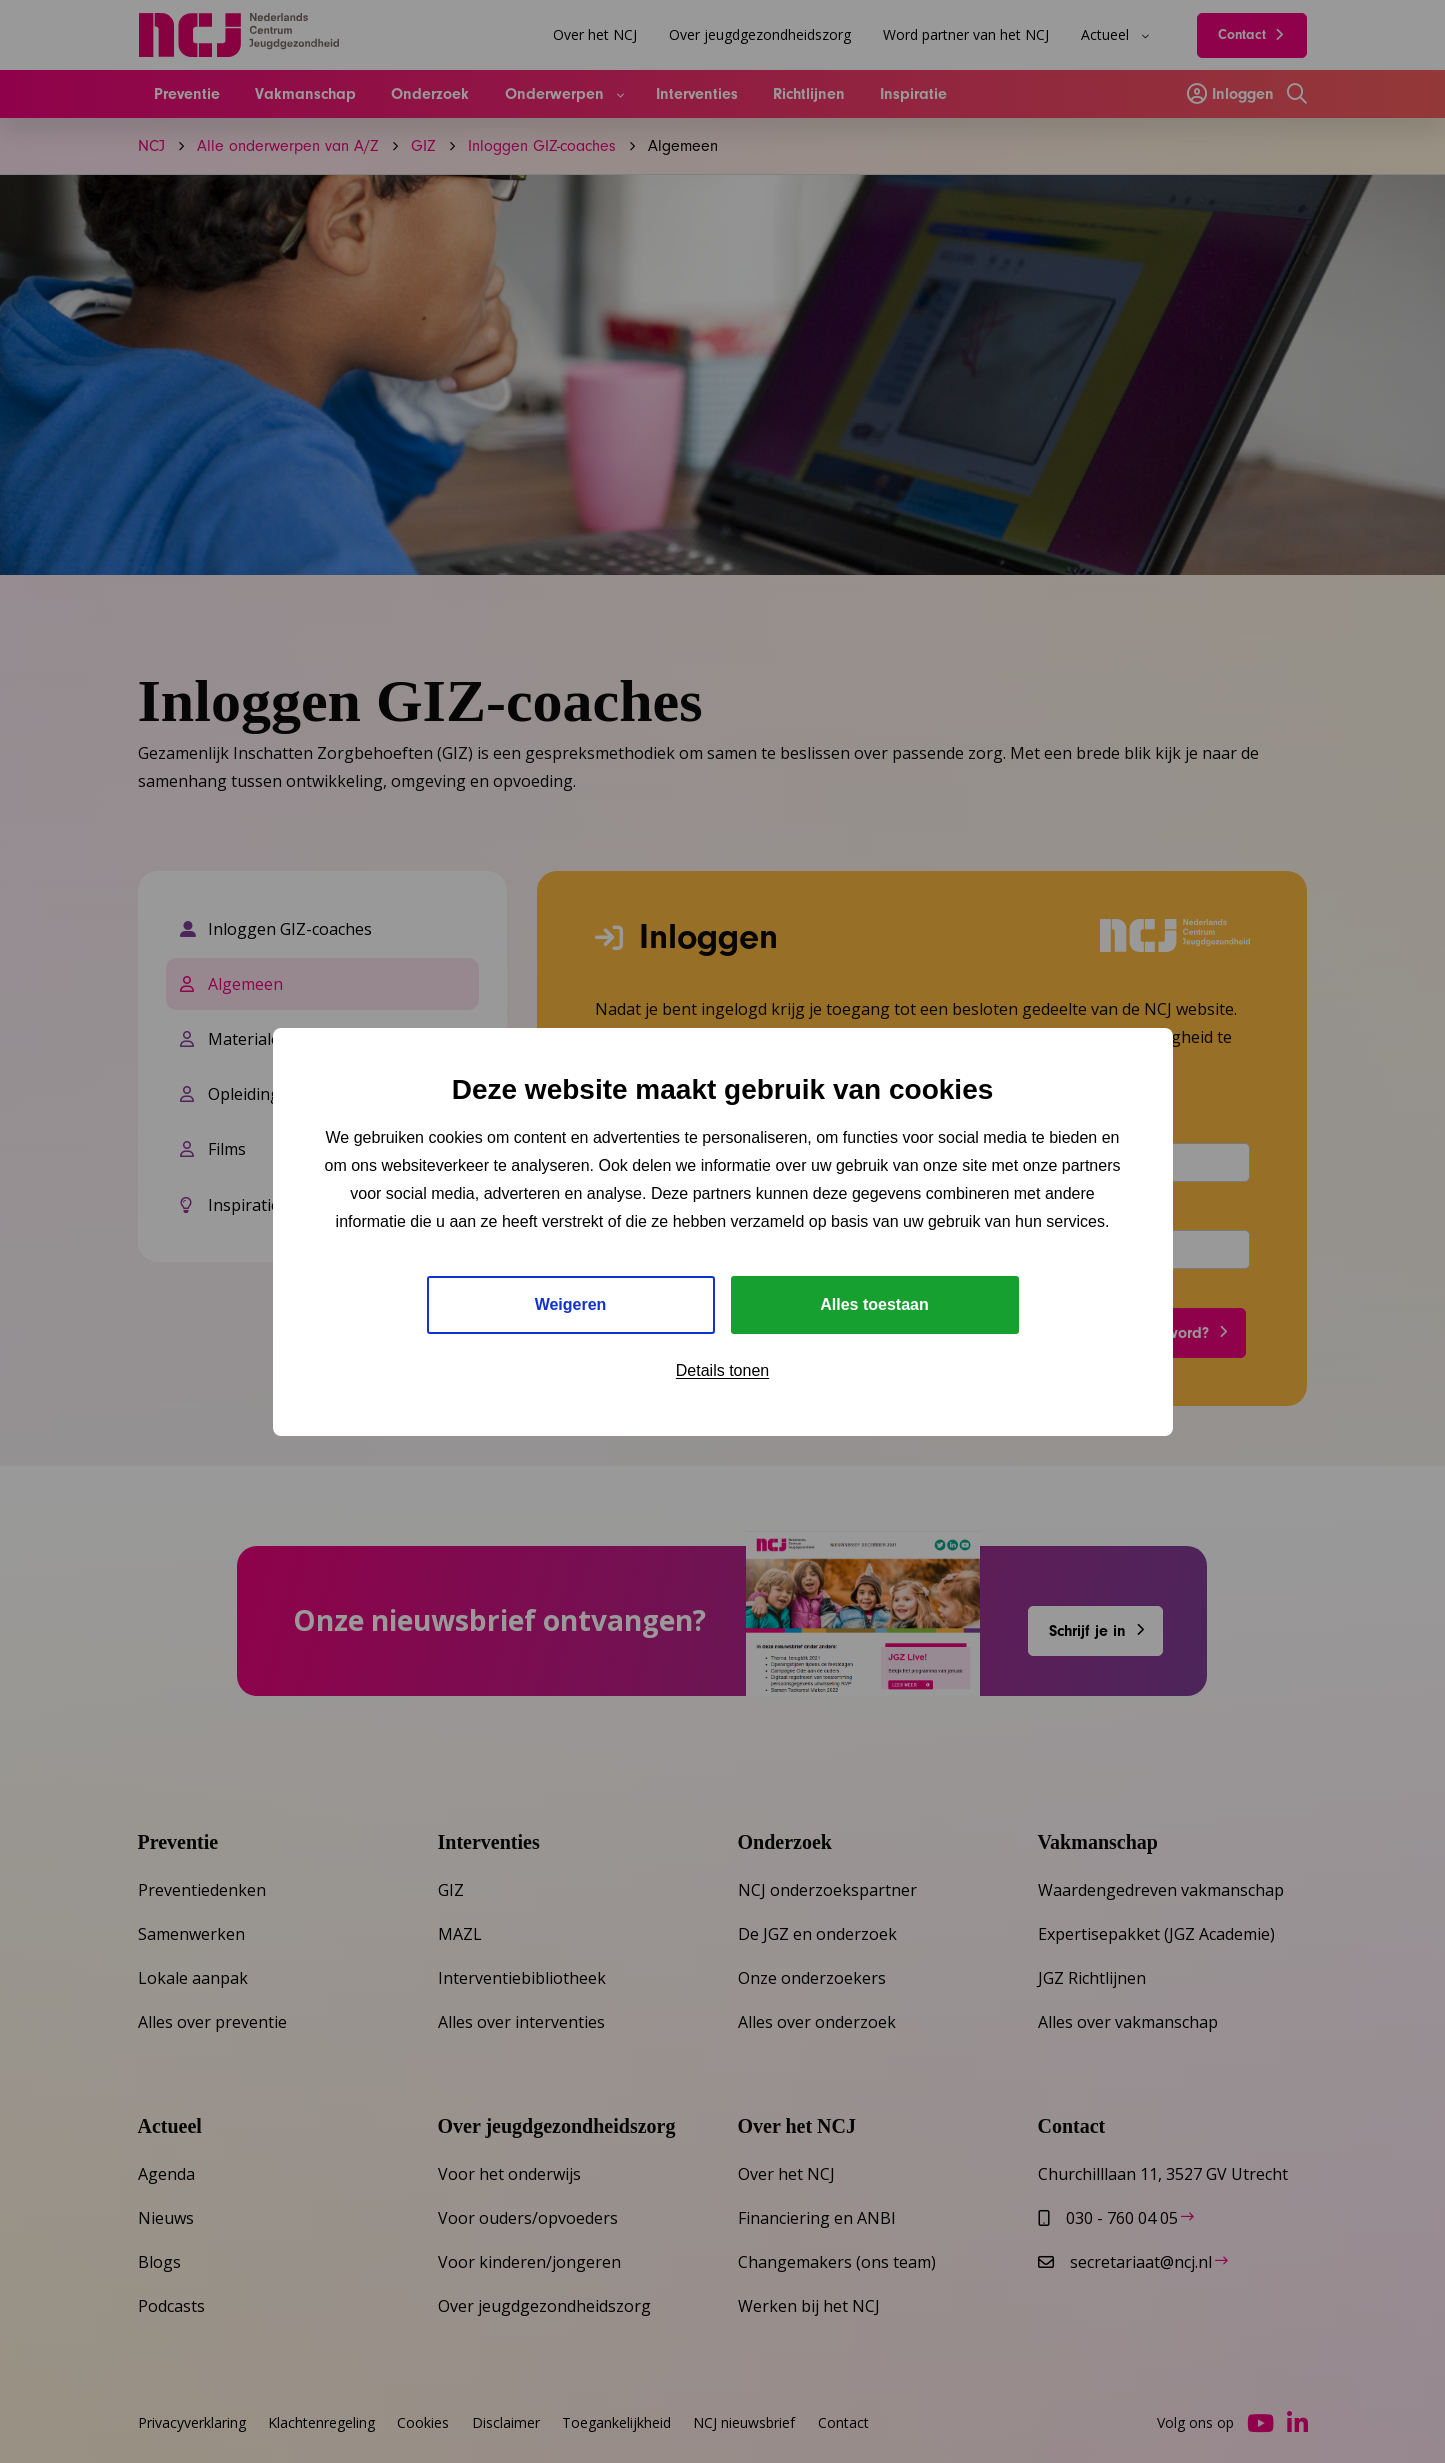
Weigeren (571, 1304)
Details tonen (722, 1370)
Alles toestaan (874, 1304)
